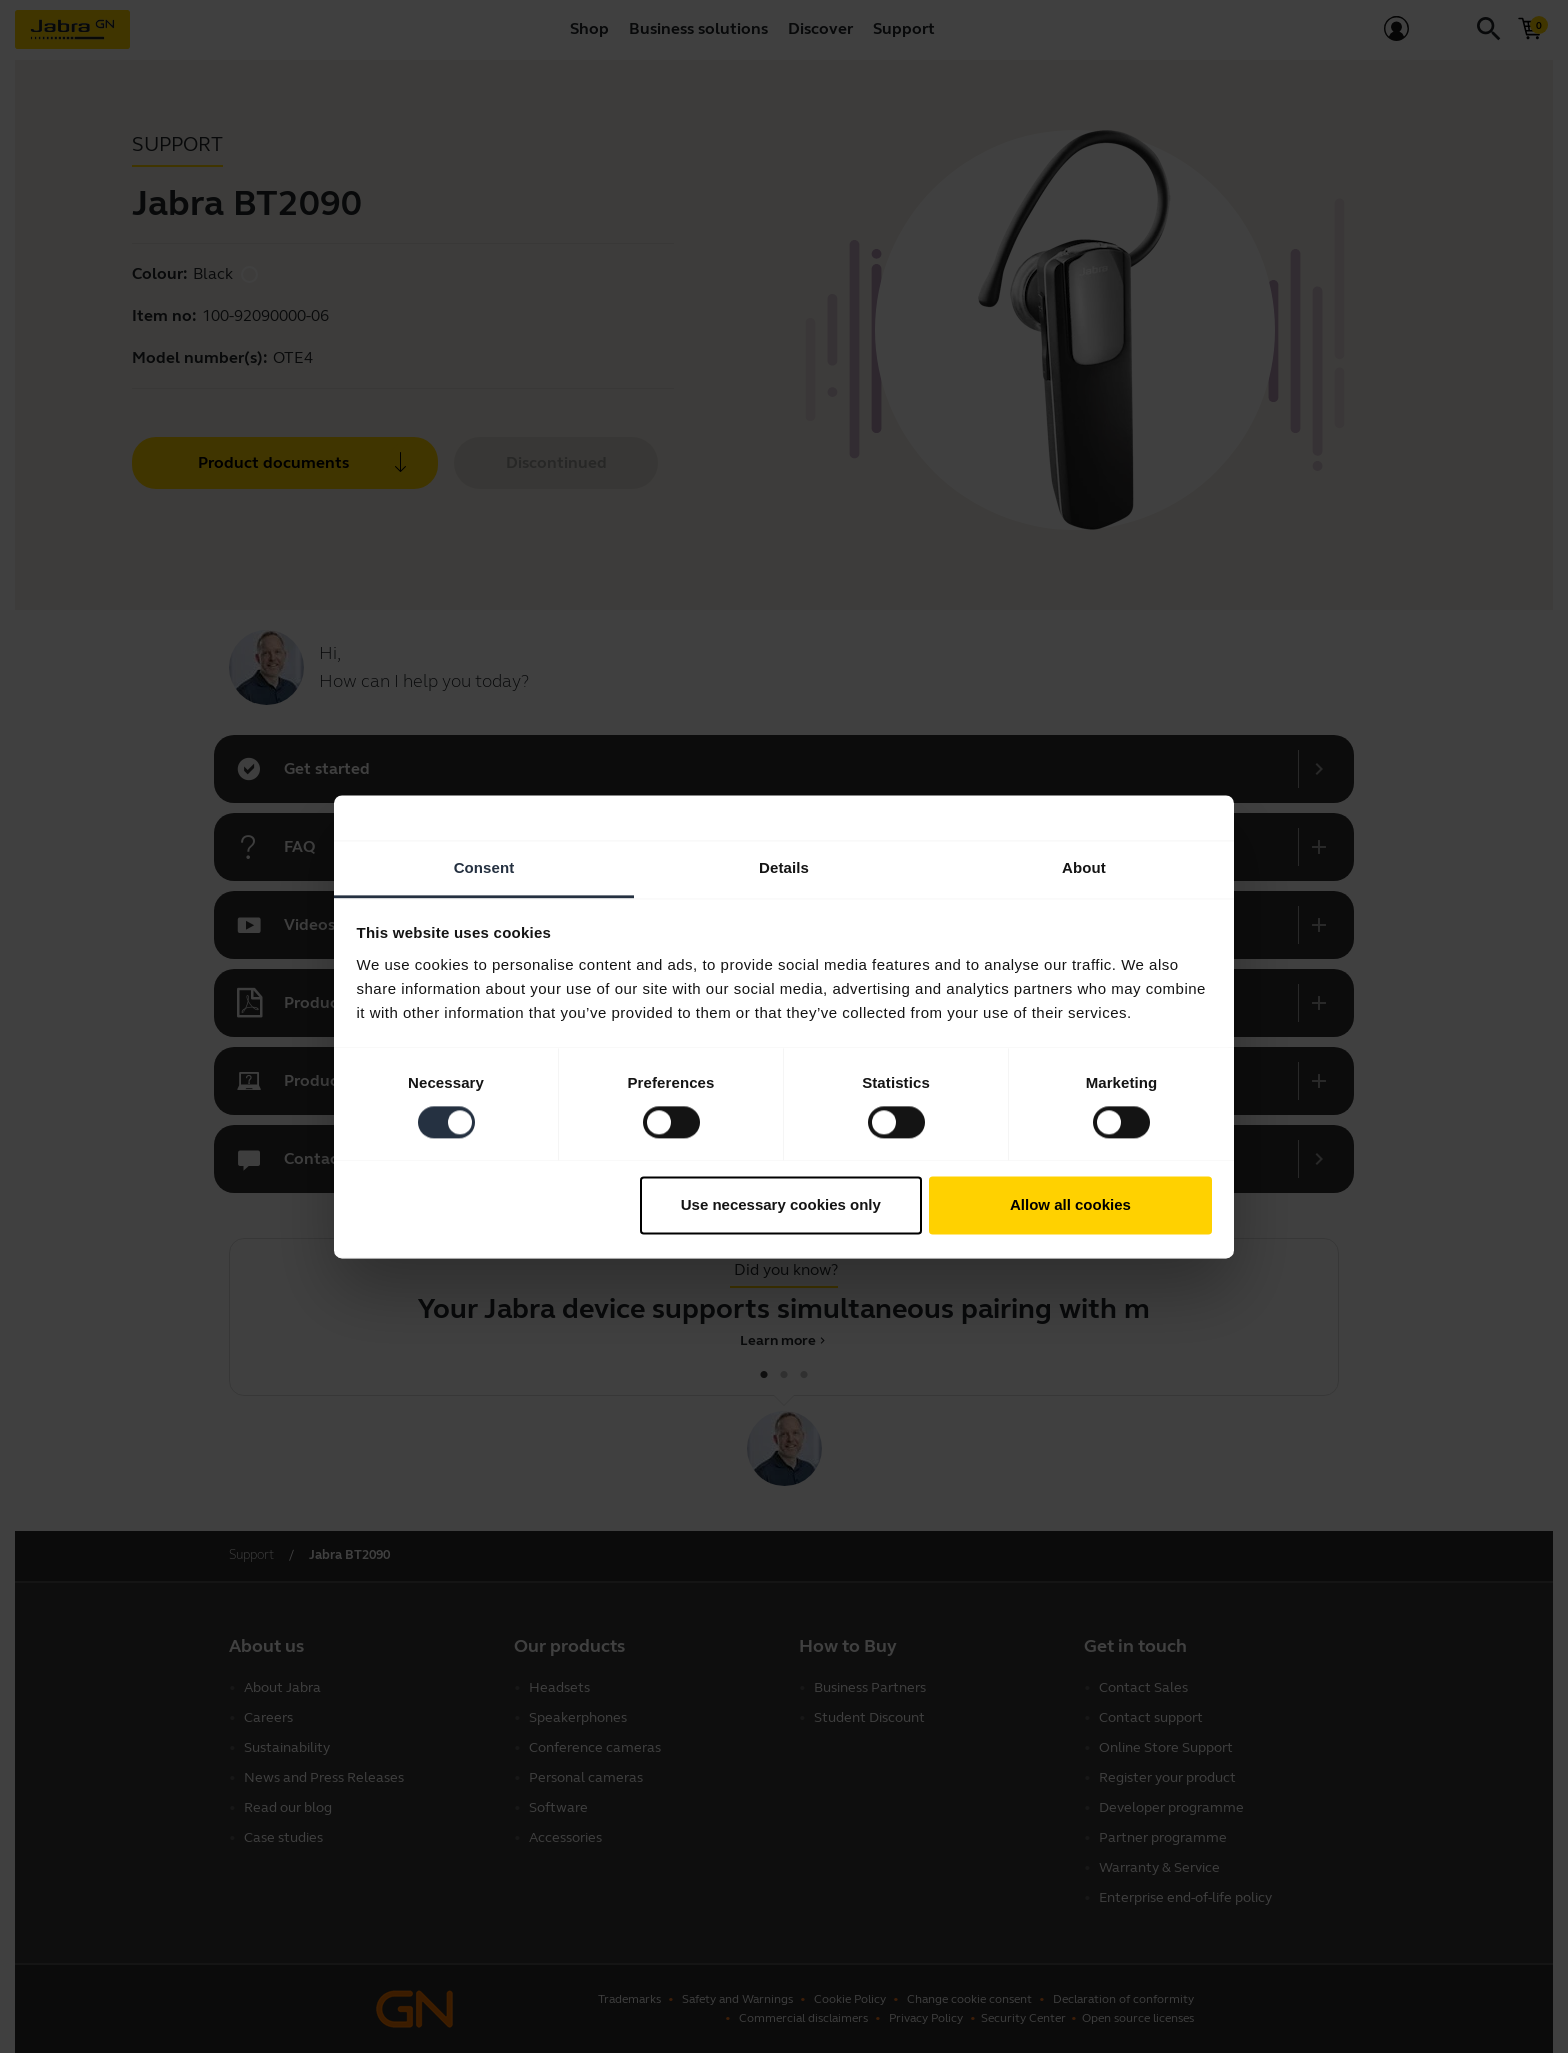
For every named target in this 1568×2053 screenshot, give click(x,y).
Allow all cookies (1070, 1205)
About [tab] (1084, 867)
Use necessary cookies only (781, 1205)
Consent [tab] (484, 867)
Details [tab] (784, 867)
